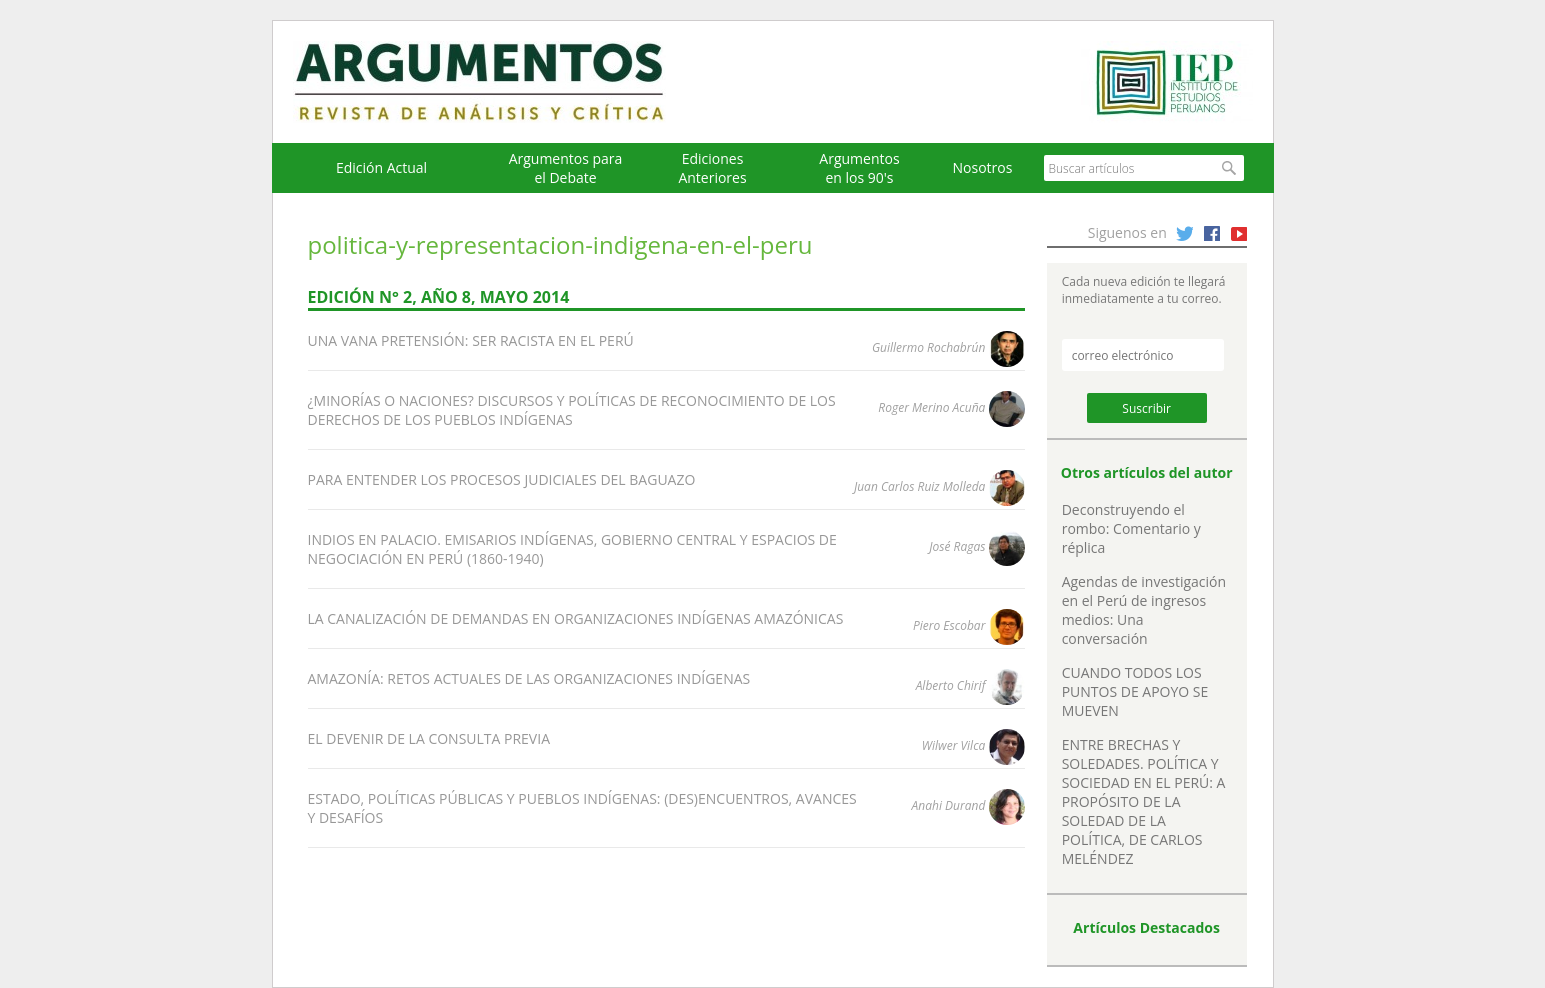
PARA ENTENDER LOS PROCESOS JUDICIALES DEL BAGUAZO (502, 479)
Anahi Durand (949, 805)
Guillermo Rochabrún (928, 347)
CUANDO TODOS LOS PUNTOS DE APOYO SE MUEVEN (1135, 691)
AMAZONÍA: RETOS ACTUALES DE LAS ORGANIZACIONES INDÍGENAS (529, 678)
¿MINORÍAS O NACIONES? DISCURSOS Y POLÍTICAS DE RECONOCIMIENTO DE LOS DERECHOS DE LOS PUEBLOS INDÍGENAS (572, 410)
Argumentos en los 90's (859, 168)
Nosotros (983, 167)
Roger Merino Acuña (931, 407)
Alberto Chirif (951, 685)
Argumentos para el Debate (566, 168)
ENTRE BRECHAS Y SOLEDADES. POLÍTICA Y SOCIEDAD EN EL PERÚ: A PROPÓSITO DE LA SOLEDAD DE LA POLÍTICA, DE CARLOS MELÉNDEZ (1144, 801)
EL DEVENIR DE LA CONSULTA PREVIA (429, 738)
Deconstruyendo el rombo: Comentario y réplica (1131, 528)
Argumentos (498, 82)
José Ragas (957, 546)
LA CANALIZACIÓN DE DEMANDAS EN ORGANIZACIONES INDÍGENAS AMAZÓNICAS (576, 618)
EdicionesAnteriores (712, 168)
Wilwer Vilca (954, 745)
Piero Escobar (949, 625)
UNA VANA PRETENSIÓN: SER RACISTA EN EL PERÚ (471, 340)
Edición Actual (381, 167)
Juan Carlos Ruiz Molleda (919, 486)
